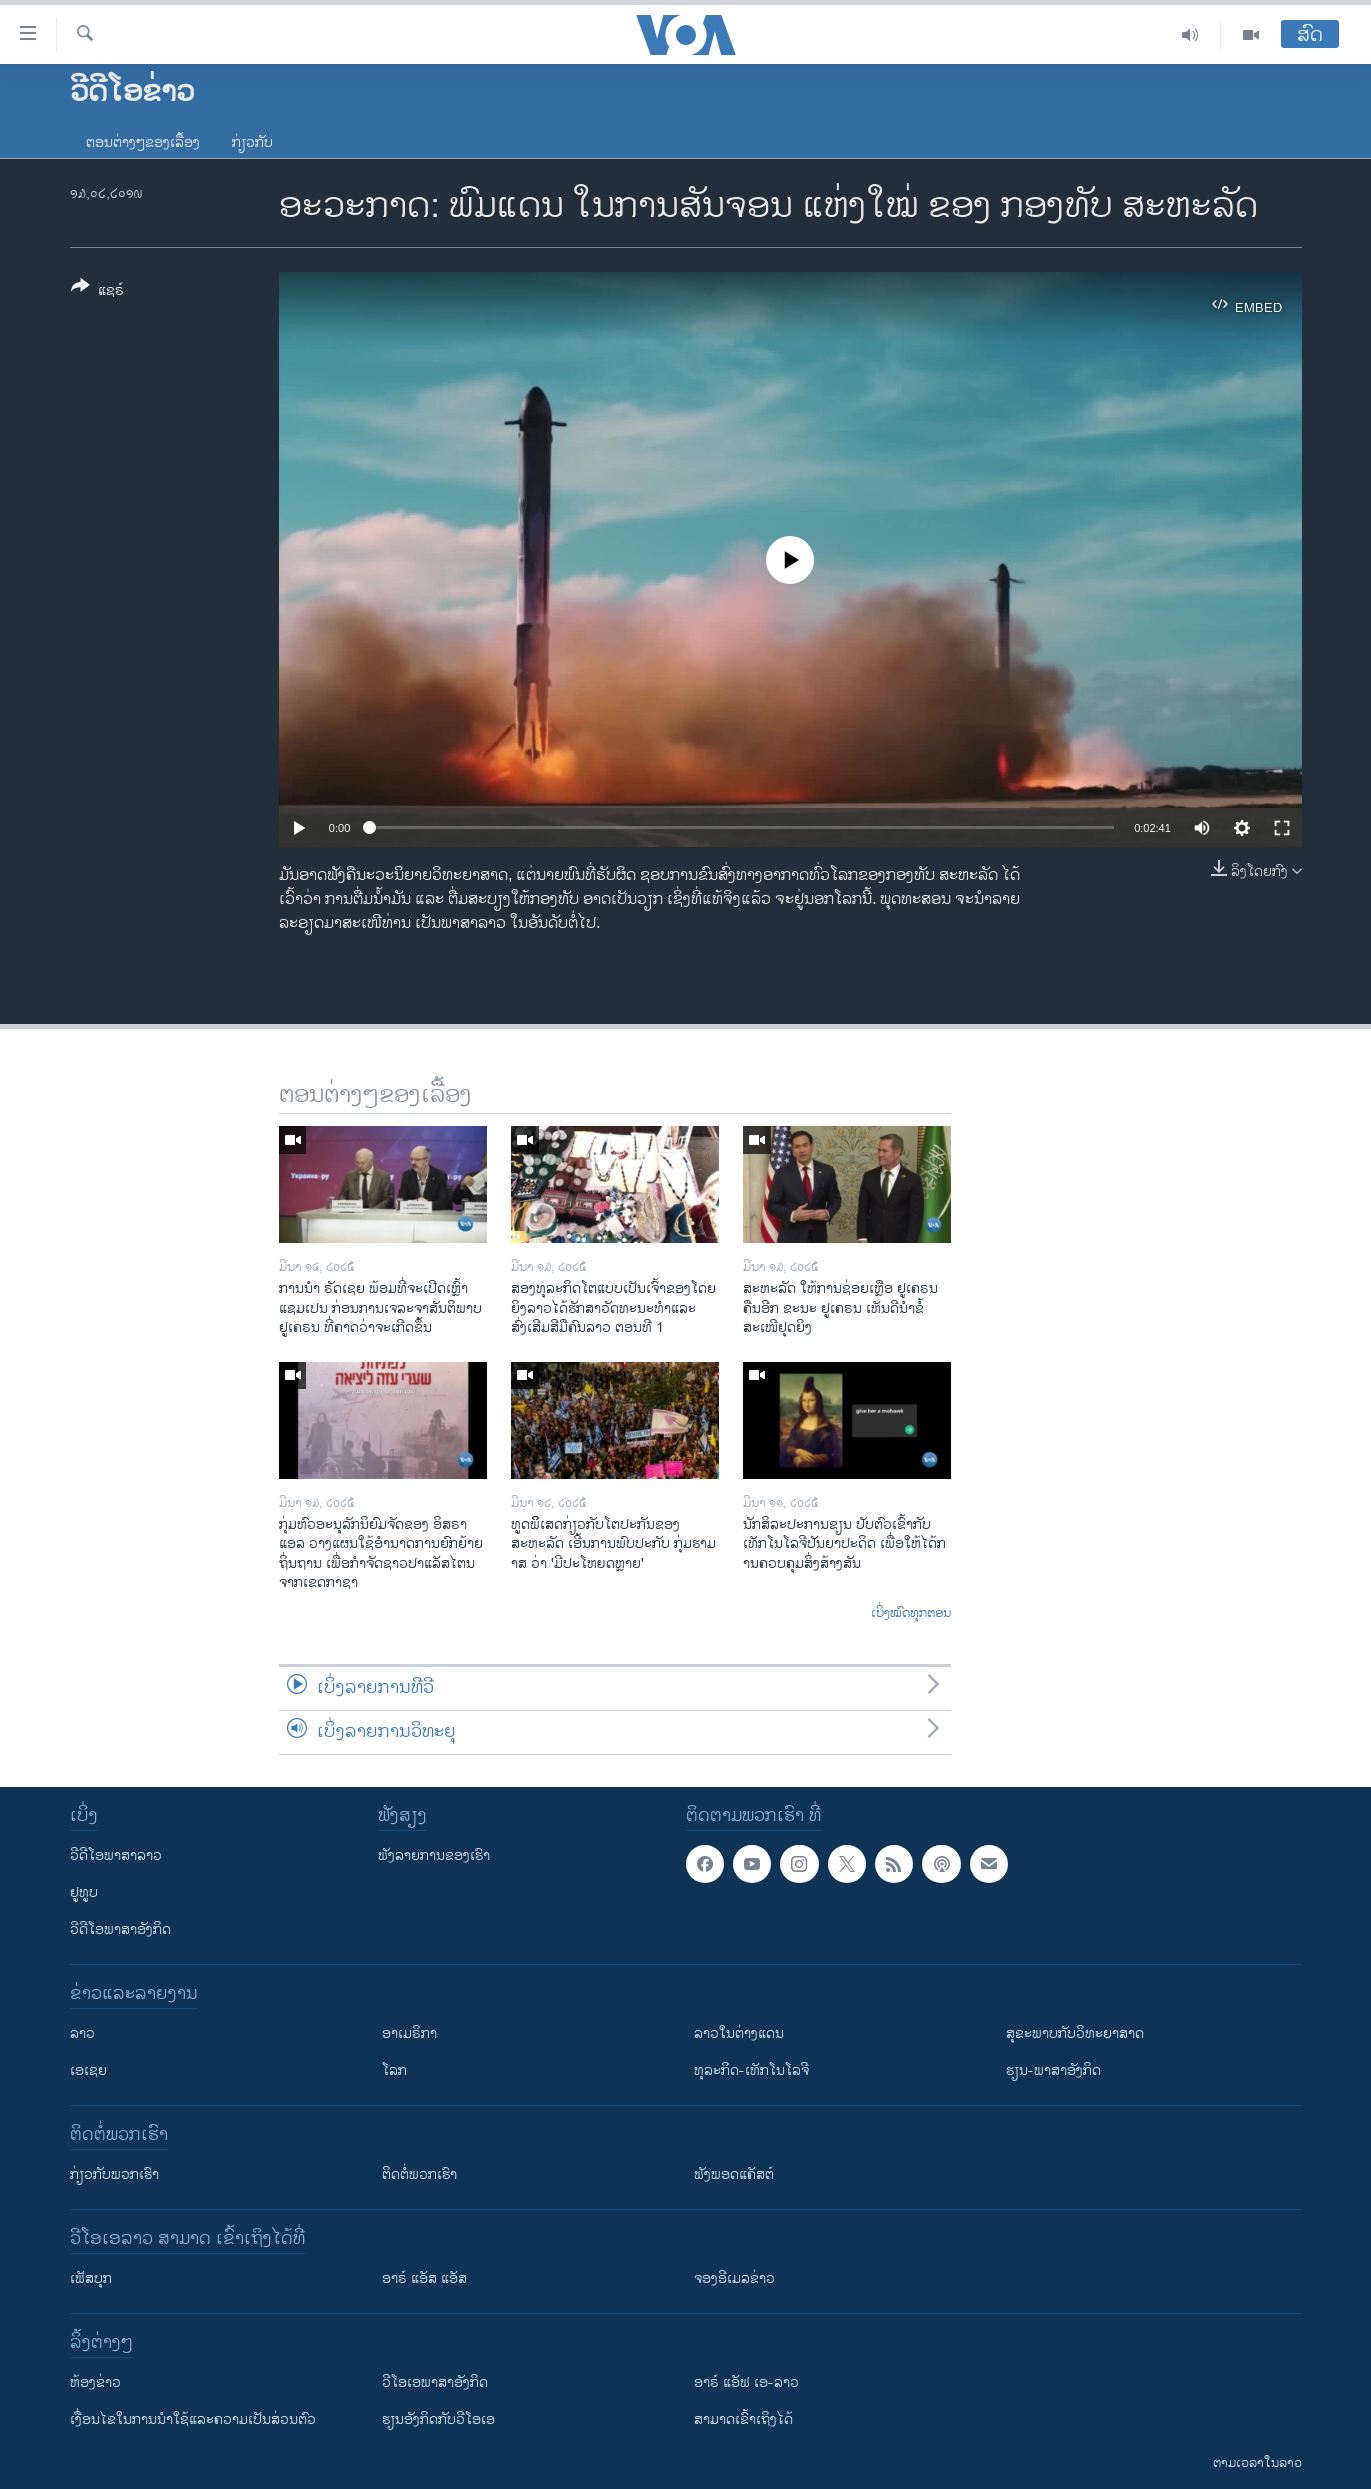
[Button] (97, 292)
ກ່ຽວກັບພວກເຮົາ (114, 2174)
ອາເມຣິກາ (409, 2033)
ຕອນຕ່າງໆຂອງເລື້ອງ (143, 142)
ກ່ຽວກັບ (252, 142)
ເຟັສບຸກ (91, 2278)
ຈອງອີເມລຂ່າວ (734, 2278)
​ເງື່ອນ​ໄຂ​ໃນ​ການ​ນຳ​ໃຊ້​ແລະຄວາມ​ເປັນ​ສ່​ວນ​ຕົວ (193, 2419)
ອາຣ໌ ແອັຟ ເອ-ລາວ (746, 2382)
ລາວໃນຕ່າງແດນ (739, 2033)
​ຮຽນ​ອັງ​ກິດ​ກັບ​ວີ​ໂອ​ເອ (438, 2419)
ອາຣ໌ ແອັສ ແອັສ (424, 2278)
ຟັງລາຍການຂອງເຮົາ (434, 1855)
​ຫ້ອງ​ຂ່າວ (95, 2382)
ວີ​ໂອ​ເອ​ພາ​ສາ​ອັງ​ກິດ (435, 2382)
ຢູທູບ (84, 1892)
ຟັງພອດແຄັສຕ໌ (734, 2174)
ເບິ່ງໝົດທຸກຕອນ (911, 1614)
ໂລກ (394, 2070)
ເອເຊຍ (88, 2070)
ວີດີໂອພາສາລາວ (116, 1855)
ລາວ (82, 2033)
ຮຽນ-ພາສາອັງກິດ (1053, 2070)
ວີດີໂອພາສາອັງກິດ (120, 1929)
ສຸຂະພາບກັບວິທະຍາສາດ (1075, 2033)
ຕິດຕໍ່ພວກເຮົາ (419, 2174)
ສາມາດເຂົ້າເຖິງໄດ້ (743, 2419)
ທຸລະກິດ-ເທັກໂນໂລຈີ (751, 2070)
